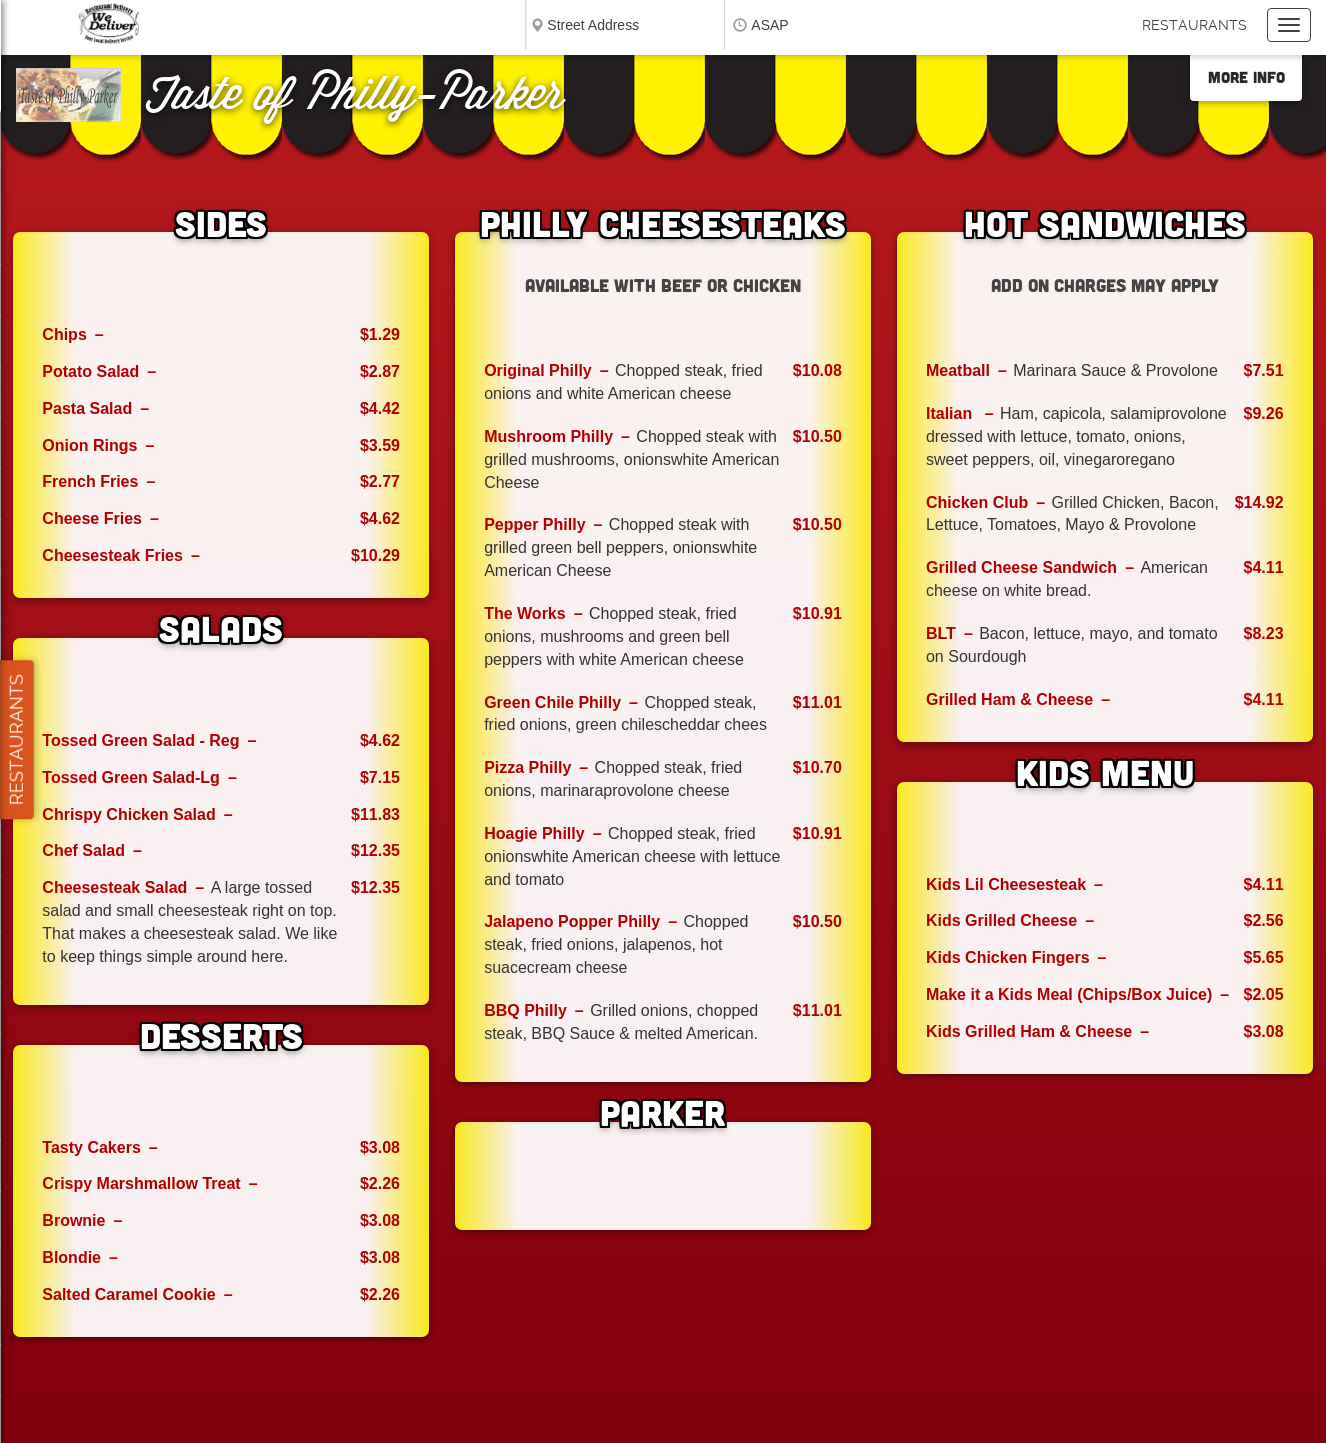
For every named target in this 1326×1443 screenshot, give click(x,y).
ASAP (769, 25)
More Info (1246, 77)
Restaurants (1194, 25)
